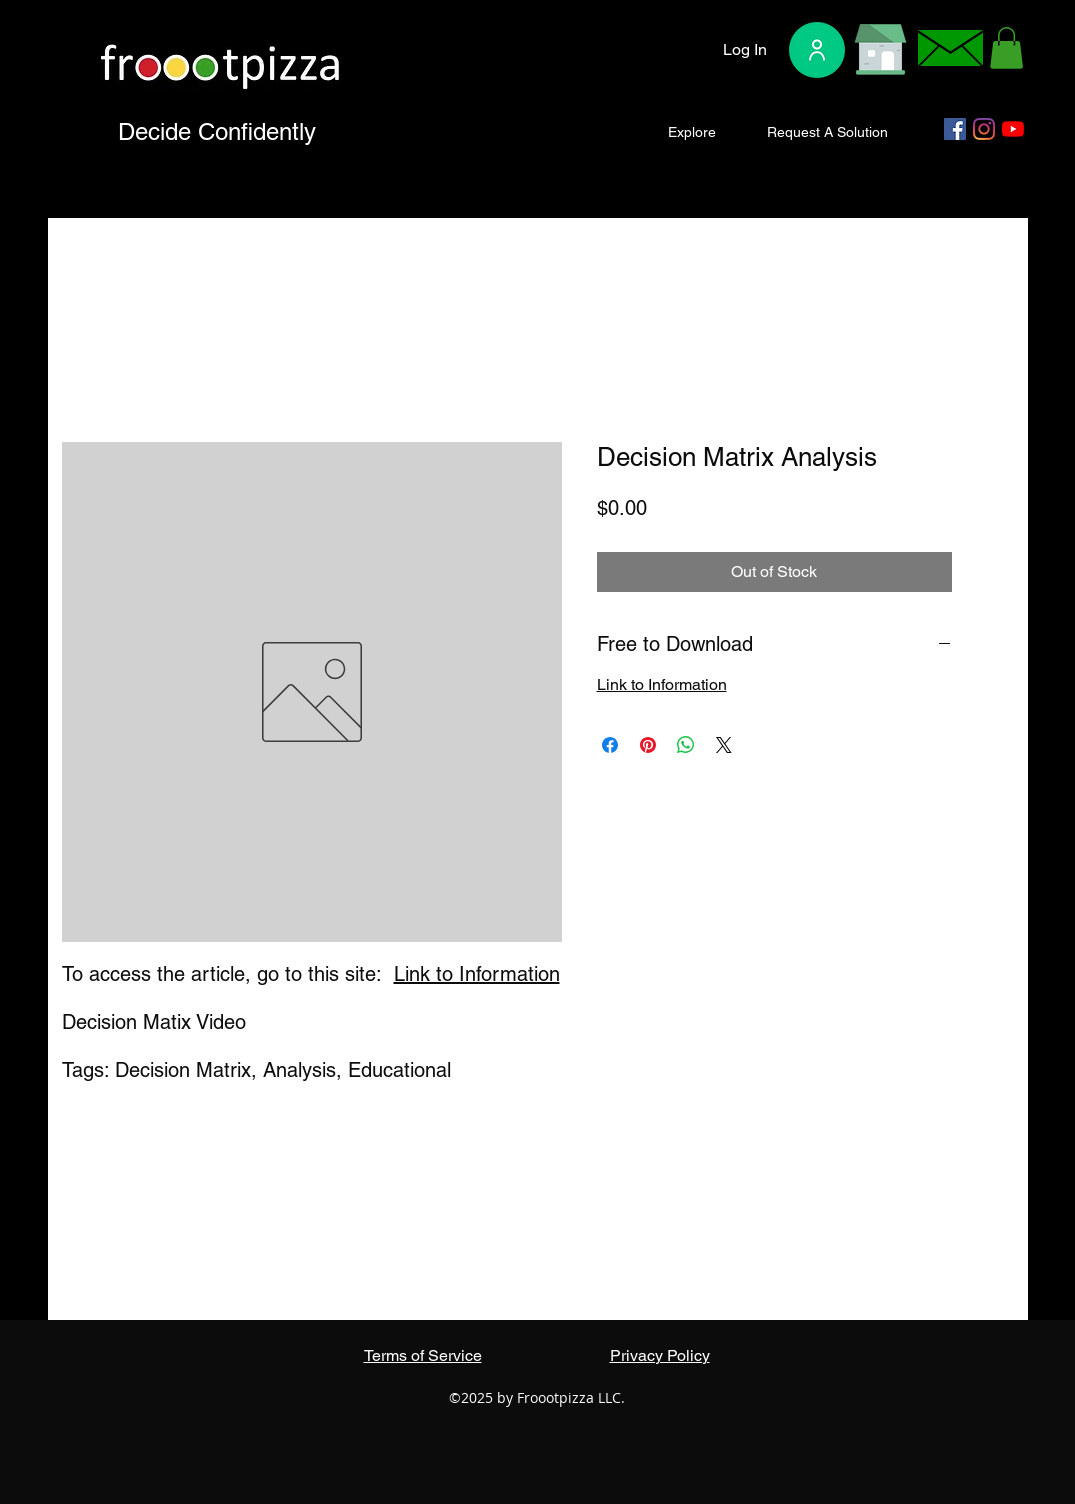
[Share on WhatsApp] (686, 745)
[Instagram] (984, 129)
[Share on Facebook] (610, 745)
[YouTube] (1013, 129)
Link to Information (477, 974)
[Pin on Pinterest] (648, 745)
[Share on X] (724, 745)
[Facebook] (955, 129)
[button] (1006, 48)
